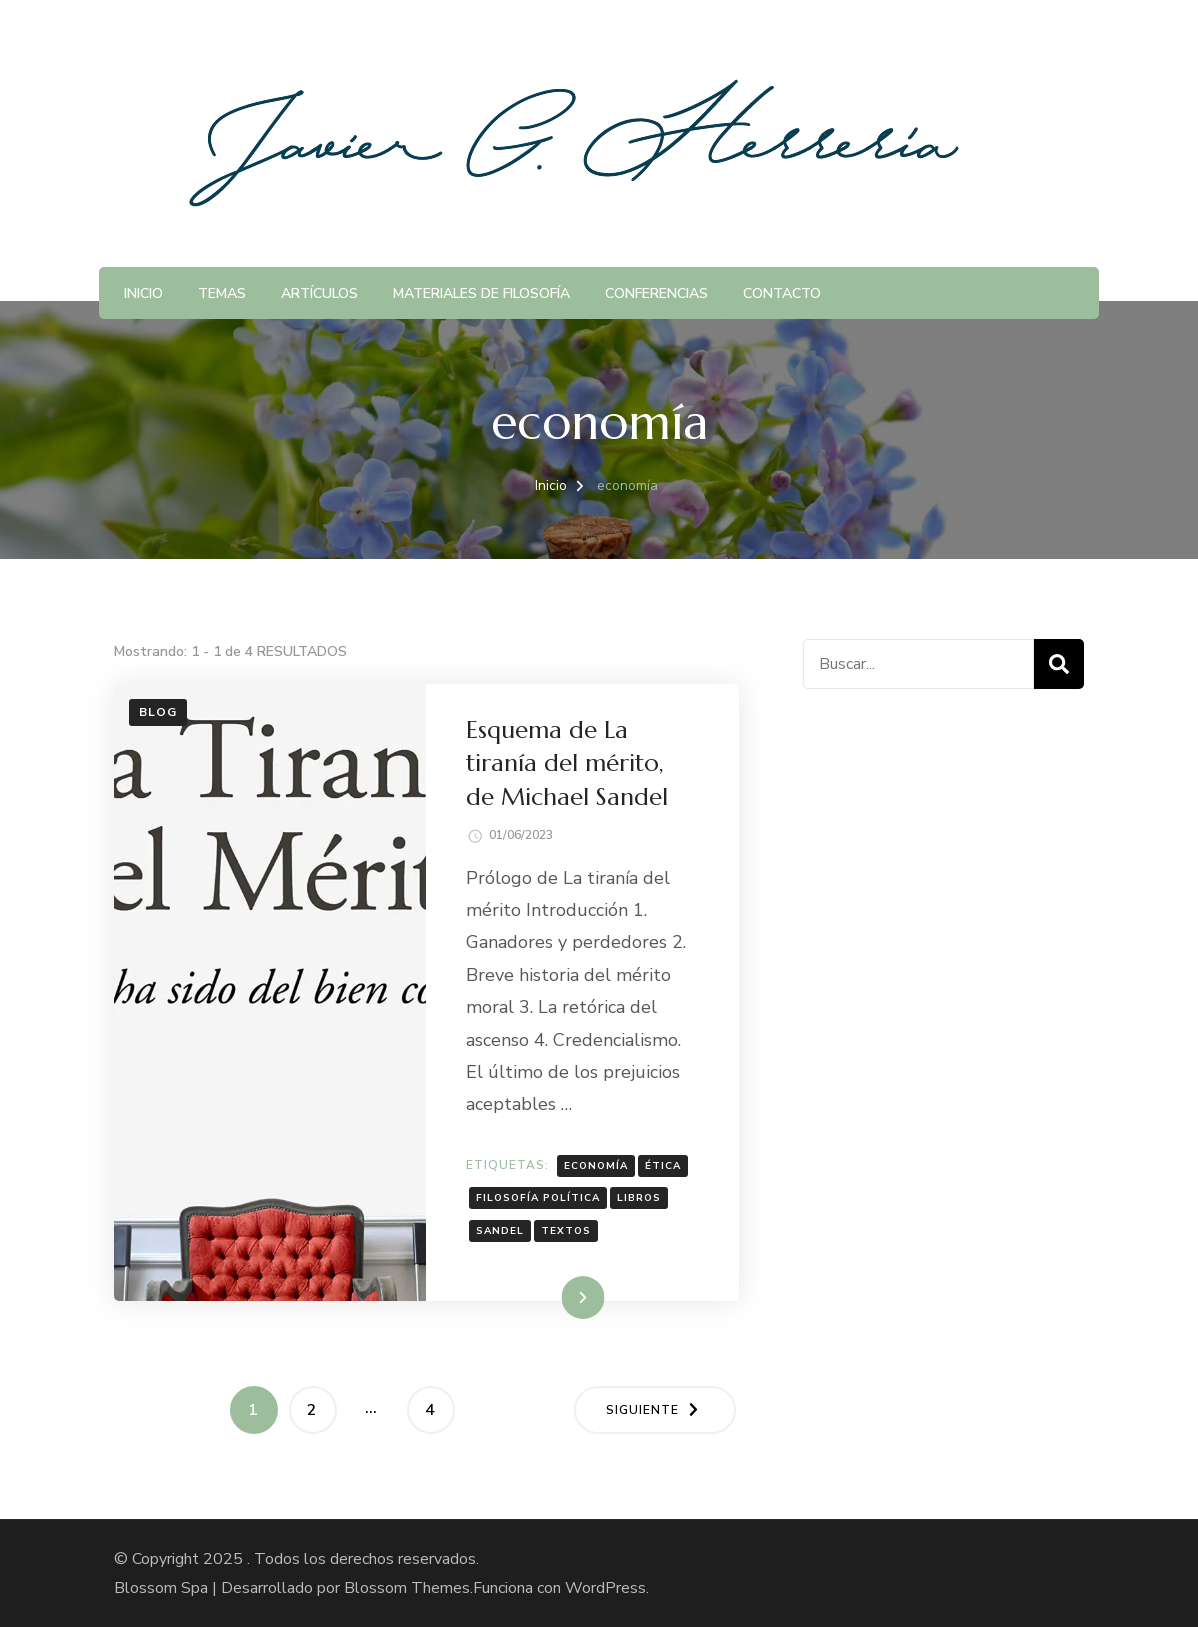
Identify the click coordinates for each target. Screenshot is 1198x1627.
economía (596, 1166)
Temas (222, 293)
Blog (158, 712)
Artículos (319, 293)
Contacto (782, 293)
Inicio (143, 293)
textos (566, 1231)
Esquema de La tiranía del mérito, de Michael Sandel (567, 763)
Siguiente (642, 1410)
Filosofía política (538, 1198)
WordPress (605, 1588)
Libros (639, 1198)
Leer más (553, 1297)
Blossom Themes (407, 1588)
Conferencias (656, 293)
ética (663, 1166)
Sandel (500, 1231)
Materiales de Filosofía (481, 293)
